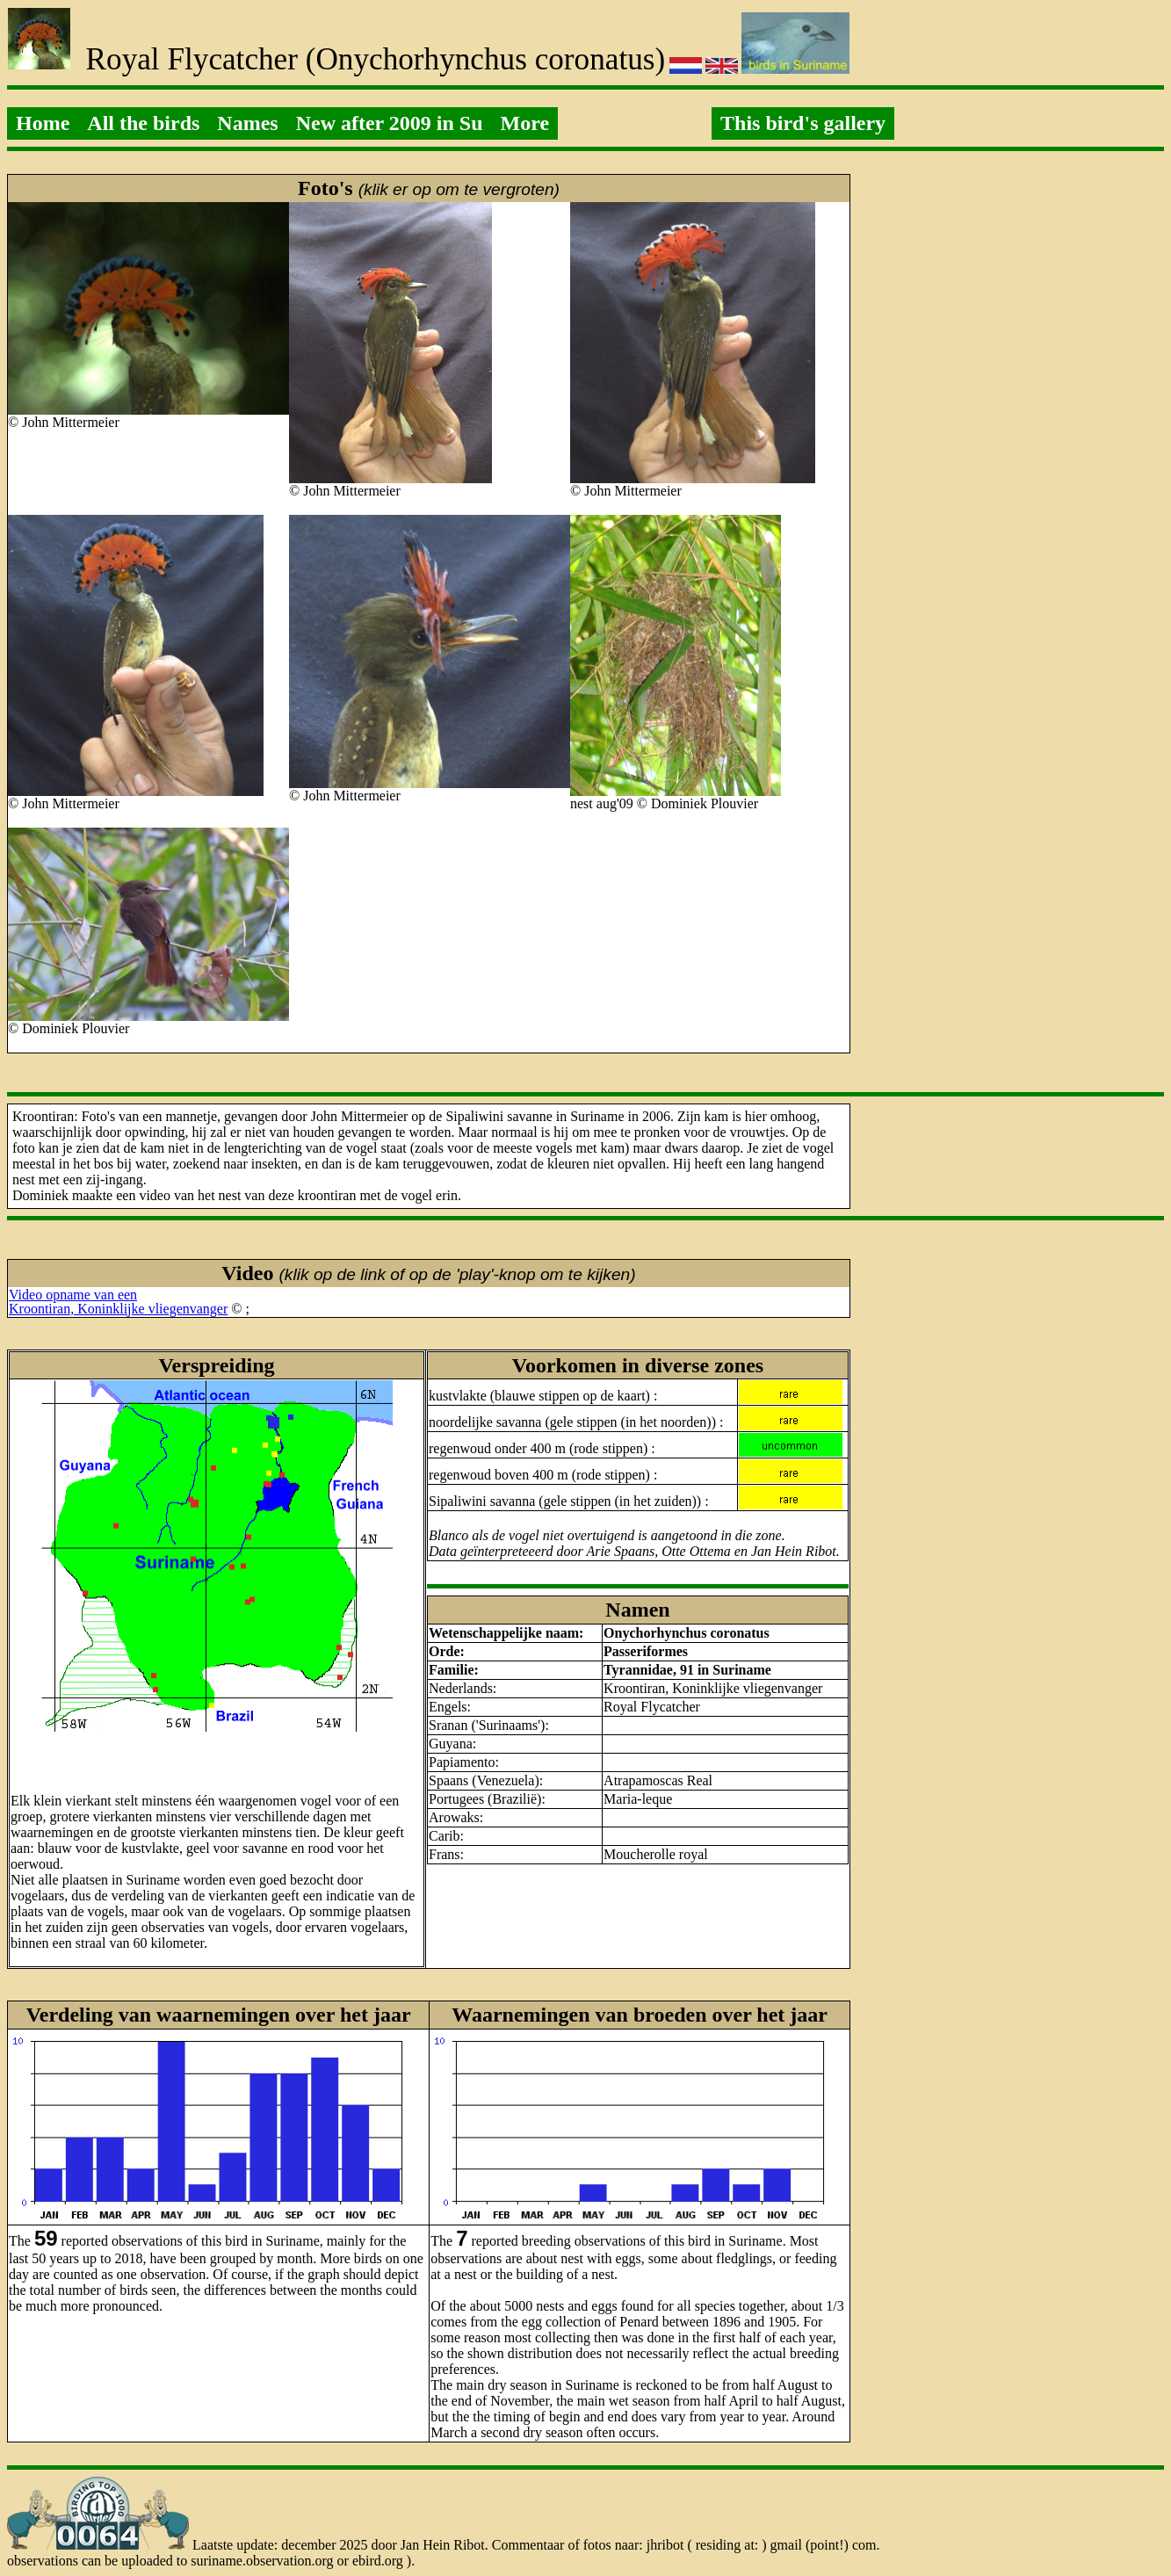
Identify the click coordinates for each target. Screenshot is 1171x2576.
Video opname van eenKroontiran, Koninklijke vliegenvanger (118, 1301)
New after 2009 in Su (389, 123)
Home (42, 123)
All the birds (143, 123)
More (525, 123)
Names (247, 123)
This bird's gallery (802, 123)
